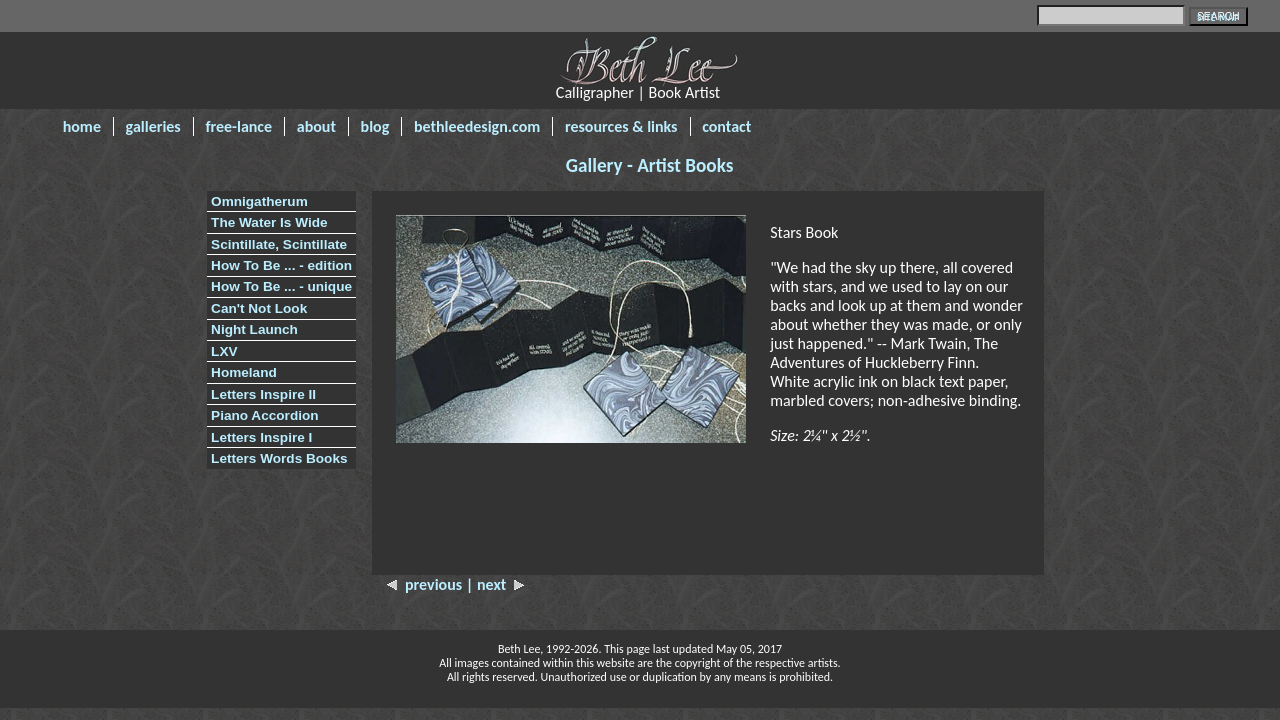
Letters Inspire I (261, 437)
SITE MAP (1218, 17)
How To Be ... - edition (281, 265)
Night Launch (254, 329)
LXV (224, 351)
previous (426, 584)
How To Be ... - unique (281, 286)
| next (495, 584)
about (316, 126)
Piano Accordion (265, 415)
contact (726, 126)
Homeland (244, 372)
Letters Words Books (279, 458)
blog (375, 126)
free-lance (238, 126)
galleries (153, 126)
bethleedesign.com (477, 126)
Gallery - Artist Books (650, 165)
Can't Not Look (259, 308)
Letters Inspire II (263, 394)
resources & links (621, 126)
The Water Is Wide (269, 222)
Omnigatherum (259, 201)
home (82, 126)
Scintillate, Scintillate (279, 244)
